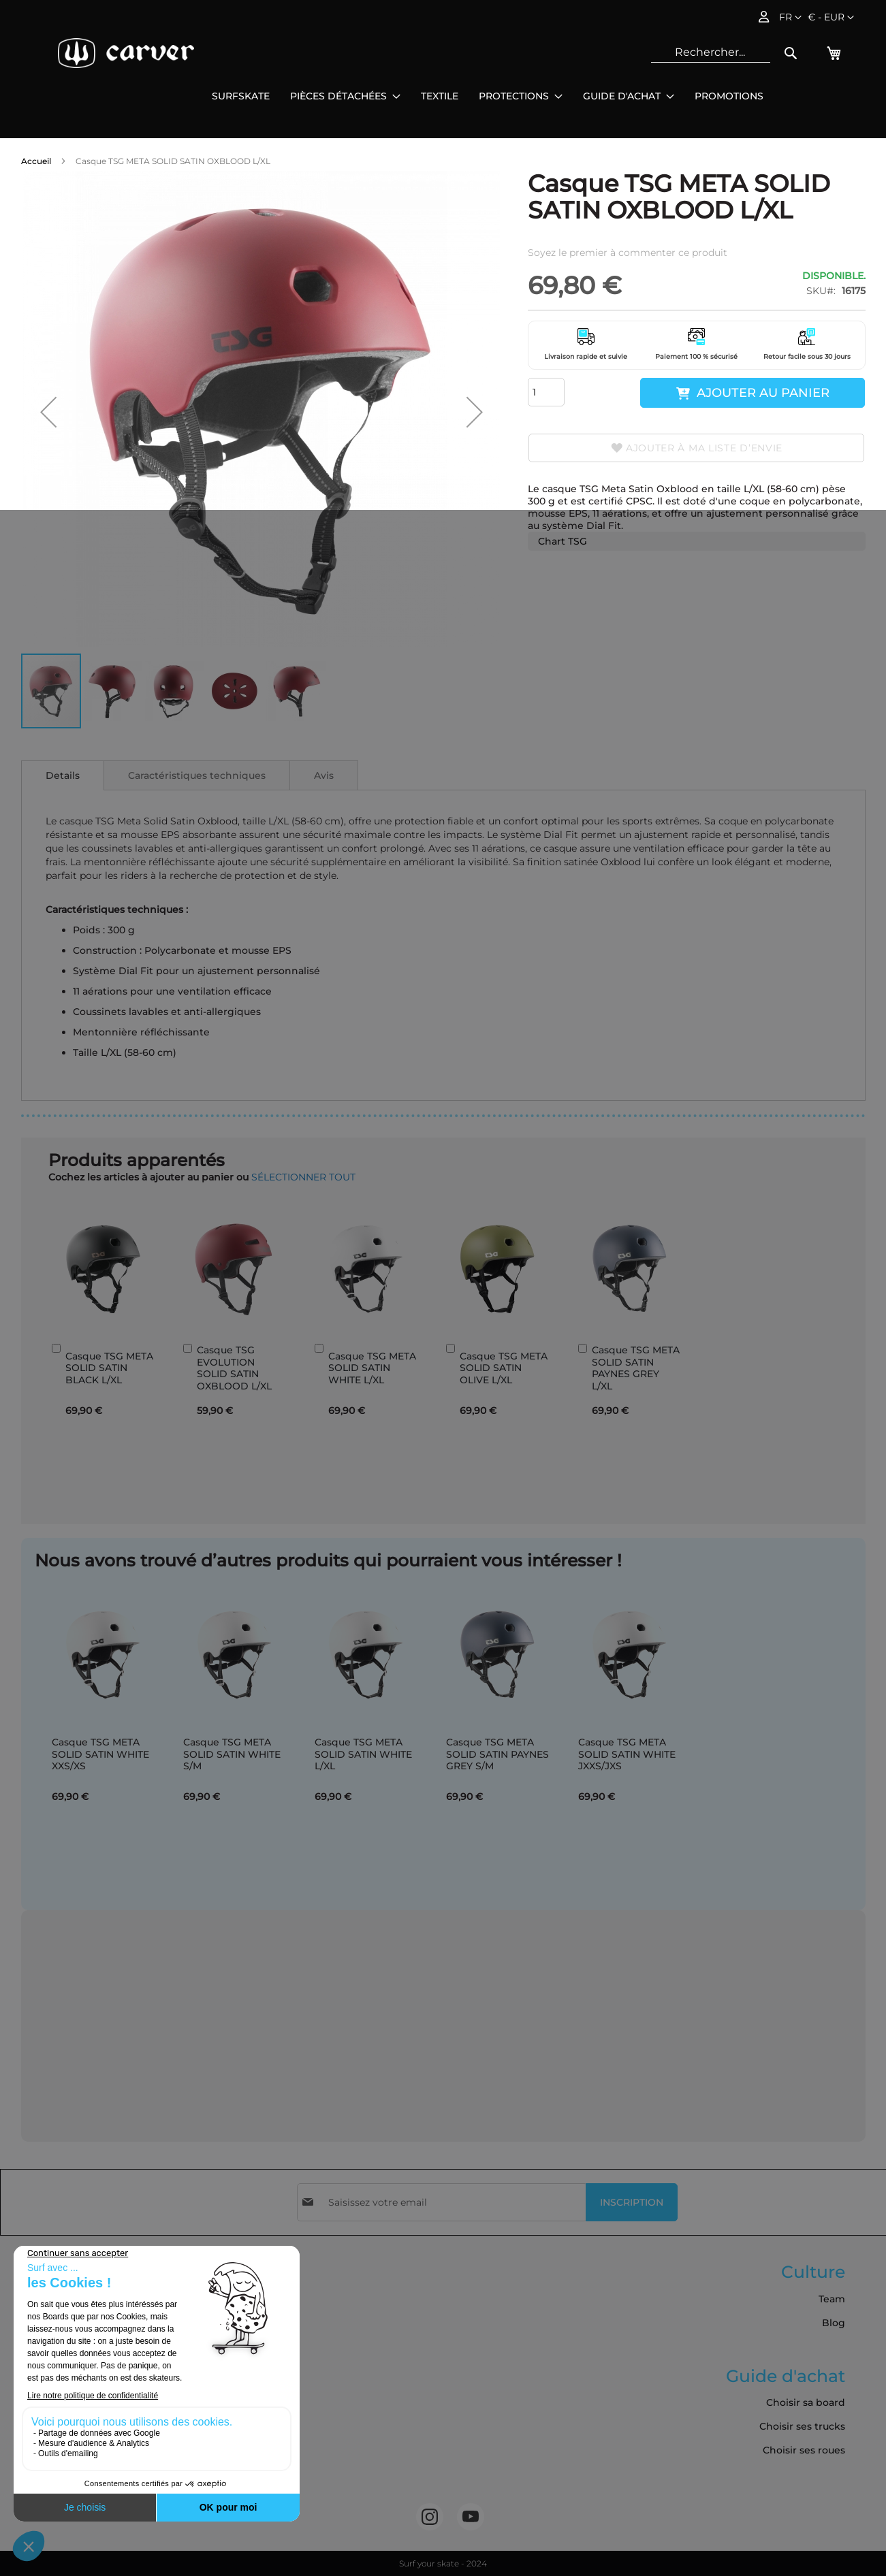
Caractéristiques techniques (197, 775)
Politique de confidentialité (94, 2370)
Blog (833, 2323)
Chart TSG (562, 541)
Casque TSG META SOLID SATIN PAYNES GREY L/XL (636, 1368)
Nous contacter (64, 2442)
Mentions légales (68, 2346)
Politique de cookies (77, 2394)
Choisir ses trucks (802, 2426)
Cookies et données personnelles (109, 2466)
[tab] (62, 775)
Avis (324, 775)
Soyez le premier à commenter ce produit (627, 252)
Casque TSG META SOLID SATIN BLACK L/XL (109, 1368)
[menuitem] (241, 96)
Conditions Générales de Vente (103, 2299)
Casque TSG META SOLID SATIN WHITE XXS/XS (100, 1754)
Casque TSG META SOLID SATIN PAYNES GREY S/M (497, 1754)
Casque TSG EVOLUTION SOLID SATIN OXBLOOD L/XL (234, 1368)
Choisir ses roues (804, 2450)
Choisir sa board (805, 2402)
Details (63, 775)
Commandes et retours (84, 2418)
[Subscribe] (632, 2202)
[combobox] (710, 52)
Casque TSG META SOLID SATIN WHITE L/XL (372, 1368)
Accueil (36, 161)
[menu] (487, 96)
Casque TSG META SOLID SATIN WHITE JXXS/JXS (627, 1754)
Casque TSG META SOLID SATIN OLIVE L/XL (504, 1368)
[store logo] (126, 53)
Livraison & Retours (73, 2323)
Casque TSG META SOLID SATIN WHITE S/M (232, 1754)
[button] (831, 17)
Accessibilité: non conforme (95, 2489)
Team (832, 2299)
